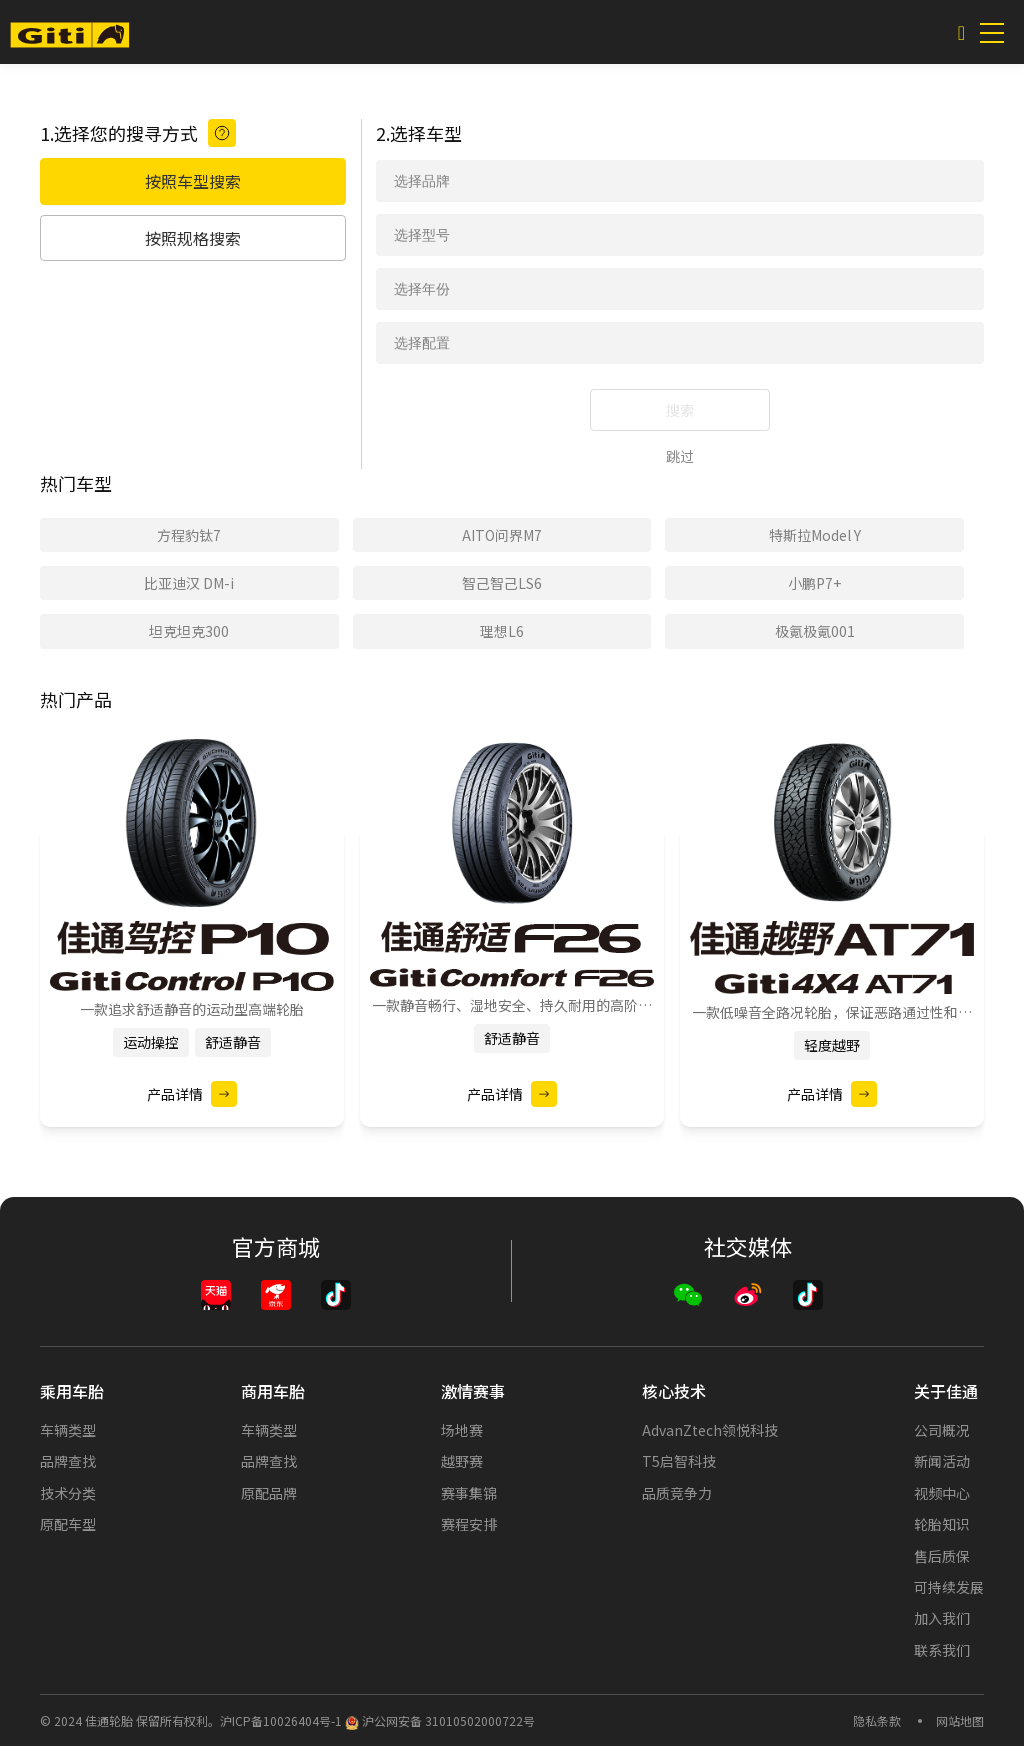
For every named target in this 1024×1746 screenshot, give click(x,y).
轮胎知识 (942, 1524)
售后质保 (942, 1556)
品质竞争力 (677, 1493)
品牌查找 (68, 1461)
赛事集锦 (469, 1493)
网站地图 (960, 1720)
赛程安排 (469, 1524)
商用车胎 (273, 1391)
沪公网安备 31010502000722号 (440, 1720)
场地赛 (462, 1430)
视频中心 (942, 1493)
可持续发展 (949, 1587)
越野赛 (462, 1461)
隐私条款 (877, 1720)
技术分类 (68, 1493)
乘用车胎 (72, 1391)
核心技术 (674, 1391)
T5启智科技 (679, 1461)
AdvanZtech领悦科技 (710, 1430)
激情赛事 (473, 1391)
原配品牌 (269, 1493)
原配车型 (68, 1524)
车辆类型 (68, 1430)
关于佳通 (946, 1391)
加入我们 (942, 1618)
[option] (192, 951)
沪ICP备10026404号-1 (281, 1720)
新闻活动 (942, 1461)
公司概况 (942, 1430)
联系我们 (942, 1650)
